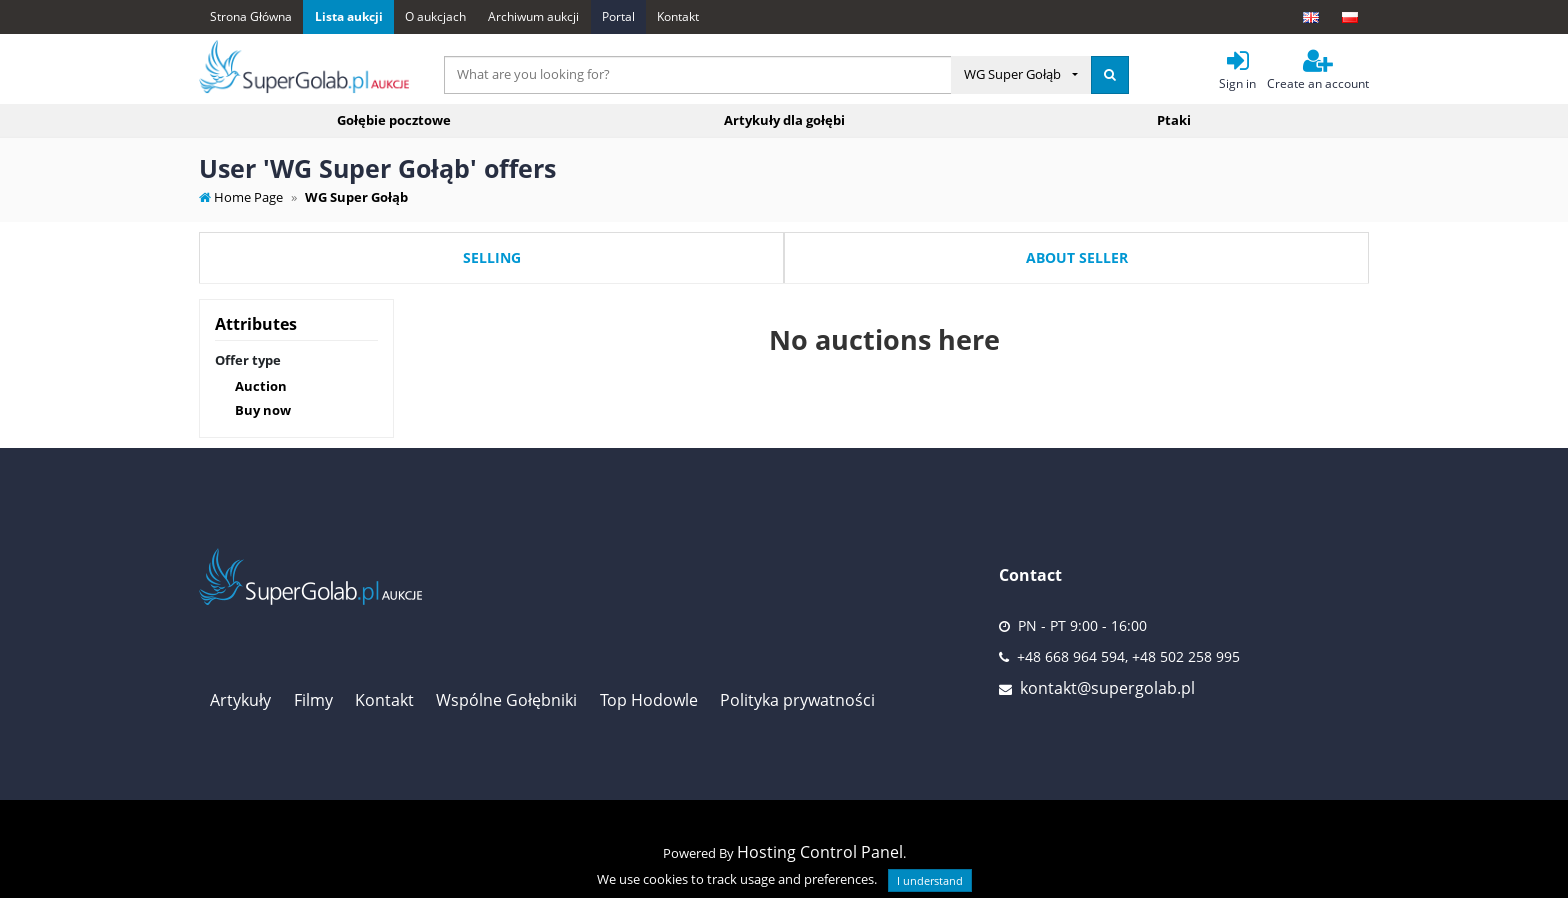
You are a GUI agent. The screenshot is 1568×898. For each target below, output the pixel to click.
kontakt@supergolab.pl (1107, 688)
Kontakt (678, 16)
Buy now (263, 410)
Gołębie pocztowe (394, 120)
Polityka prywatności (797, 700)
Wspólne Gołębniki (506, 700)
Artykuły (240, 700)
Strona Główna (251, 16)
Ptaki (1174, 120)
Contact (1030, 575)
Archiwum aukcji (533, 16)
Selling (492, 257)
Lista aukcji (349, 16)
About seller (1077, 257)
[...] (698, 75)
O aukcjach (435, 16)
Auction (261, 386)
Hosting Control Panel (820, 852)
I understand (930, 880)
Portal (618, 16)
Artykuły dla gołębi (784, 120)
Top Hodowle (649, 700)
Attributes (256, 324)
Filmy (313, 700)
